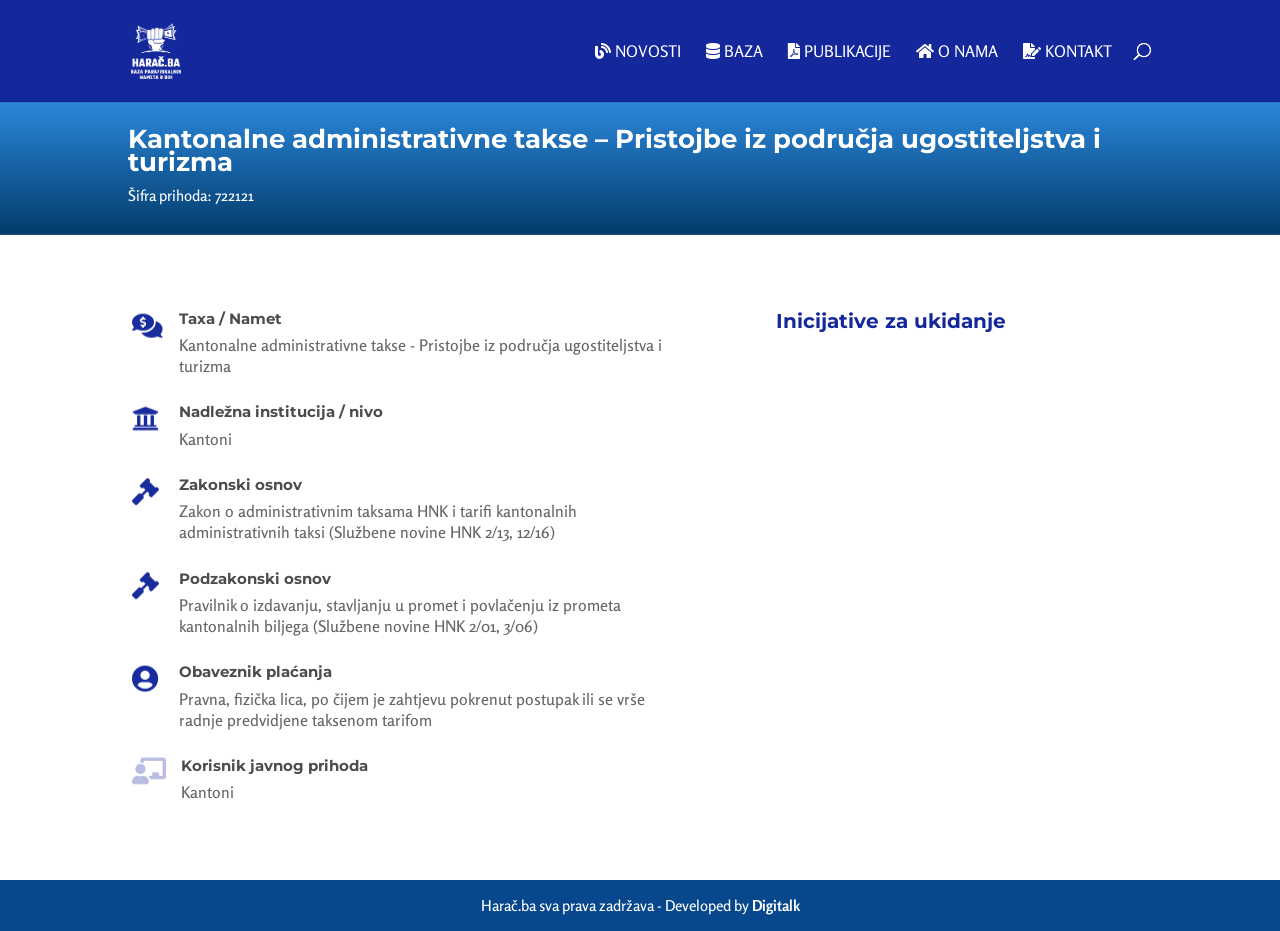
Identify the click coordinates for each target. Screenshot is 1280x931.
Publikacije (839, 52)
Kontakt (1067, 52)
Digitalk (776, 905)
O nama (957, 52)
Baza (734, 52)
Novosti (638, 52)
